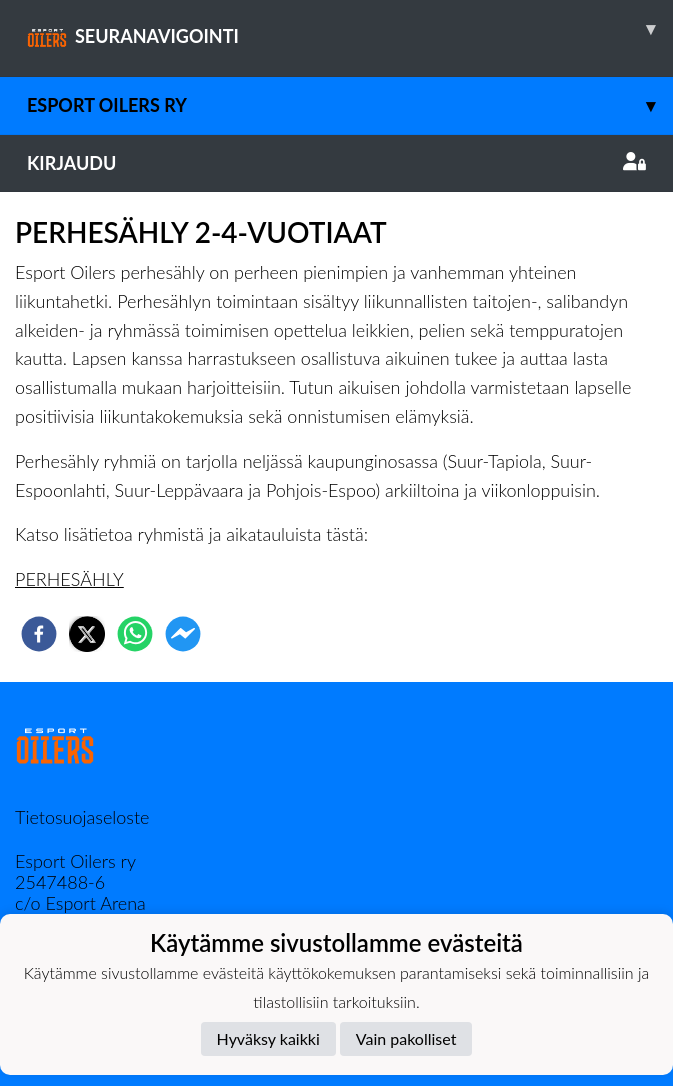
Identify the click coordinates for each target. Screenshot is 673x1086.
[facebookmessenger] (183, 634)
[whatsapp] (135, 634)
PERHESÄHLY (69, 579)
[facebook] (39, 634)
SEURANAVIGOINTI (350, 29)
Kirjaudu (336, 163)
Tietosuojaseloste (82, 817)
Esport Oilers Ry (350, 105)
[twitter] (87, 634)
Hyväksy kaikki (268, 1038)
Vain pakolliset (406, 1038)
